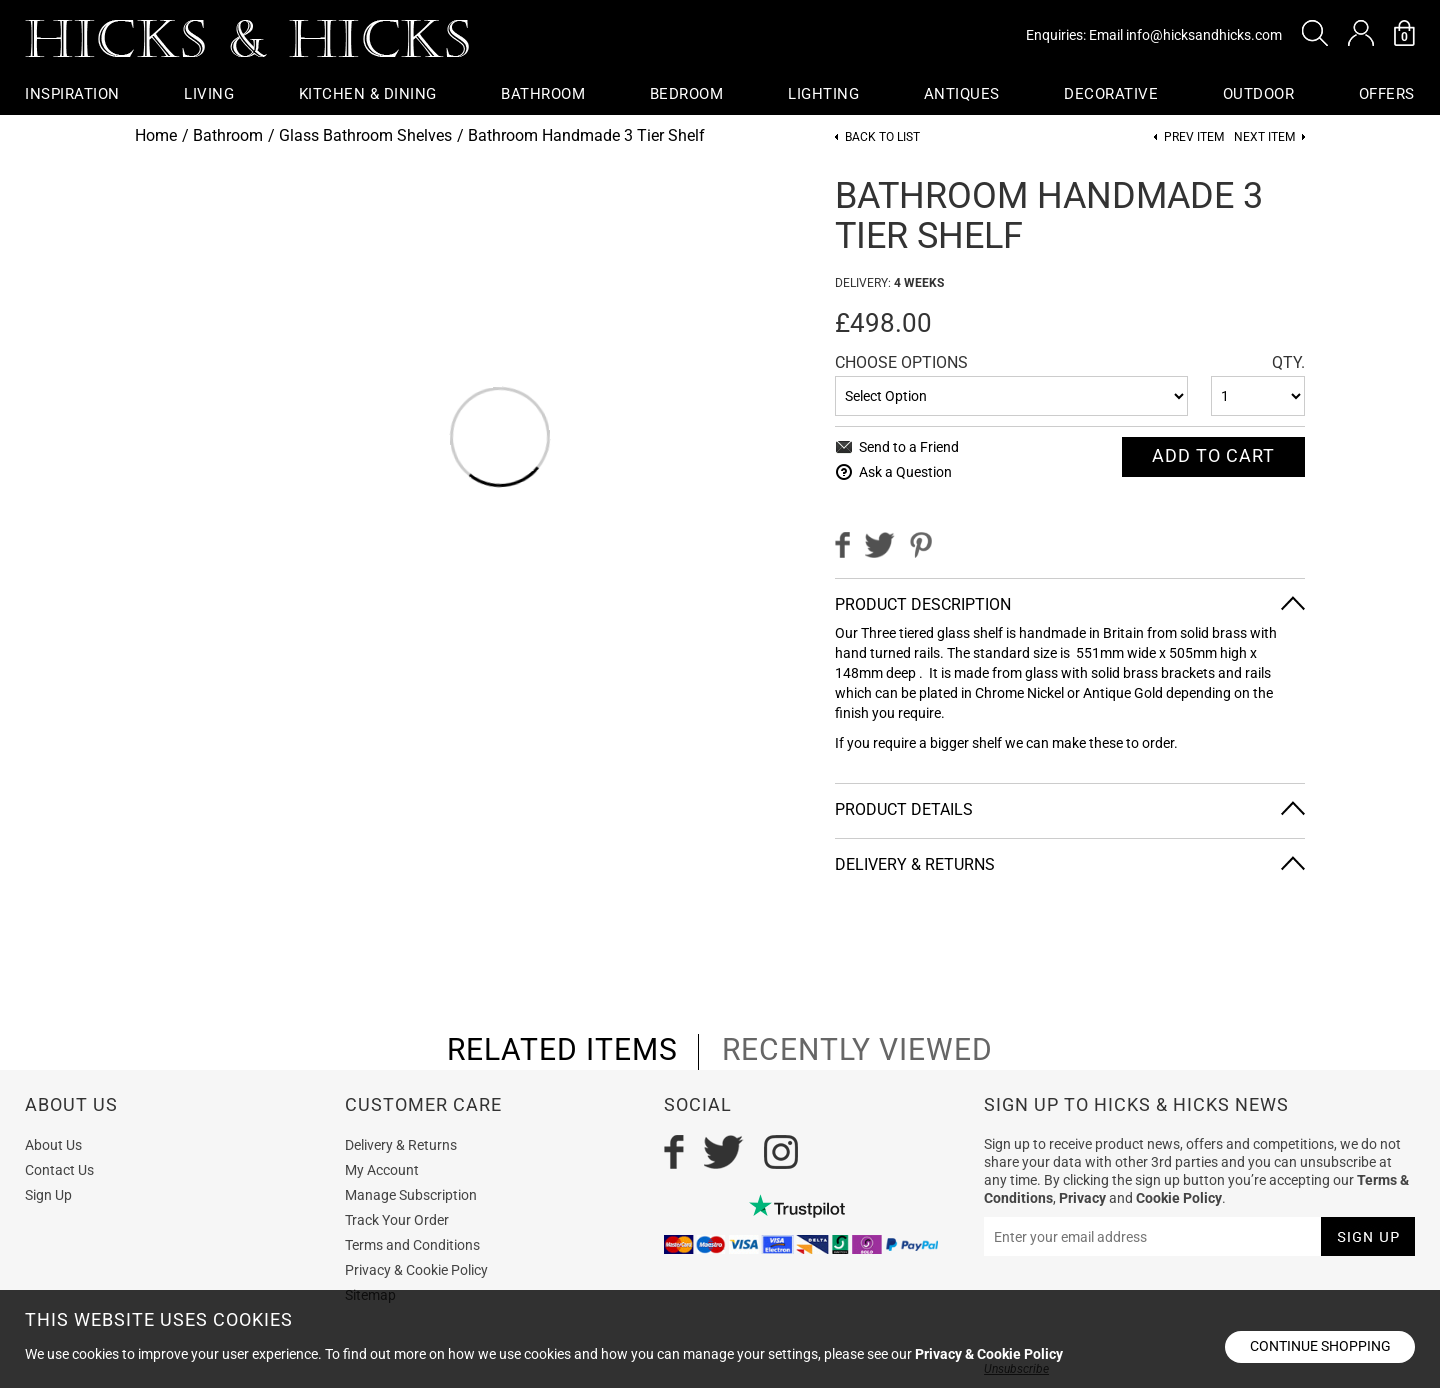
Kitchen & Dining (368, 94)
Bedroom (687, 94)
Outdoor (1259, 94)
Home (156, 135)
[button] (1315, 33)
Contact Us (59, 1170)
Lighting (823, 94)
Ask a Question (905, 472)
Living (209, 94)
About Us (53, 1145)
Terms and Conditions (412, 1245)
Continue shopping (1320, 1346)
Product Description (923, 604)
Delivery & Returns (915, 864)
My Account (382, 1170)
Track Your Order (397, 1220)
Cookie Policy (1179, 1198)
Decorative (1111, 94)
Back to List (882, 137)
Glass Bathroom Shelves (365, 135)
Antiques (962, 94)
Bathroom (543, 94)
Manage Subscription (411, 1195)
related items (562, 1050)
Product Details (904, 809)
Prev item (1194, 137)
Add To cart (1213, 455)
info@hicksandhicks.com (1204, 35)
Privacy (1082, 1198)
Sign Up (48, 1195)
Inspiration (72, 94)
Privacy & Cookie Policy (416, 1270)
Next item (1264, 137)
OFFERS (1387, 94)
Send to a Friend (909, 447)
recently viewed (857, 1050)
